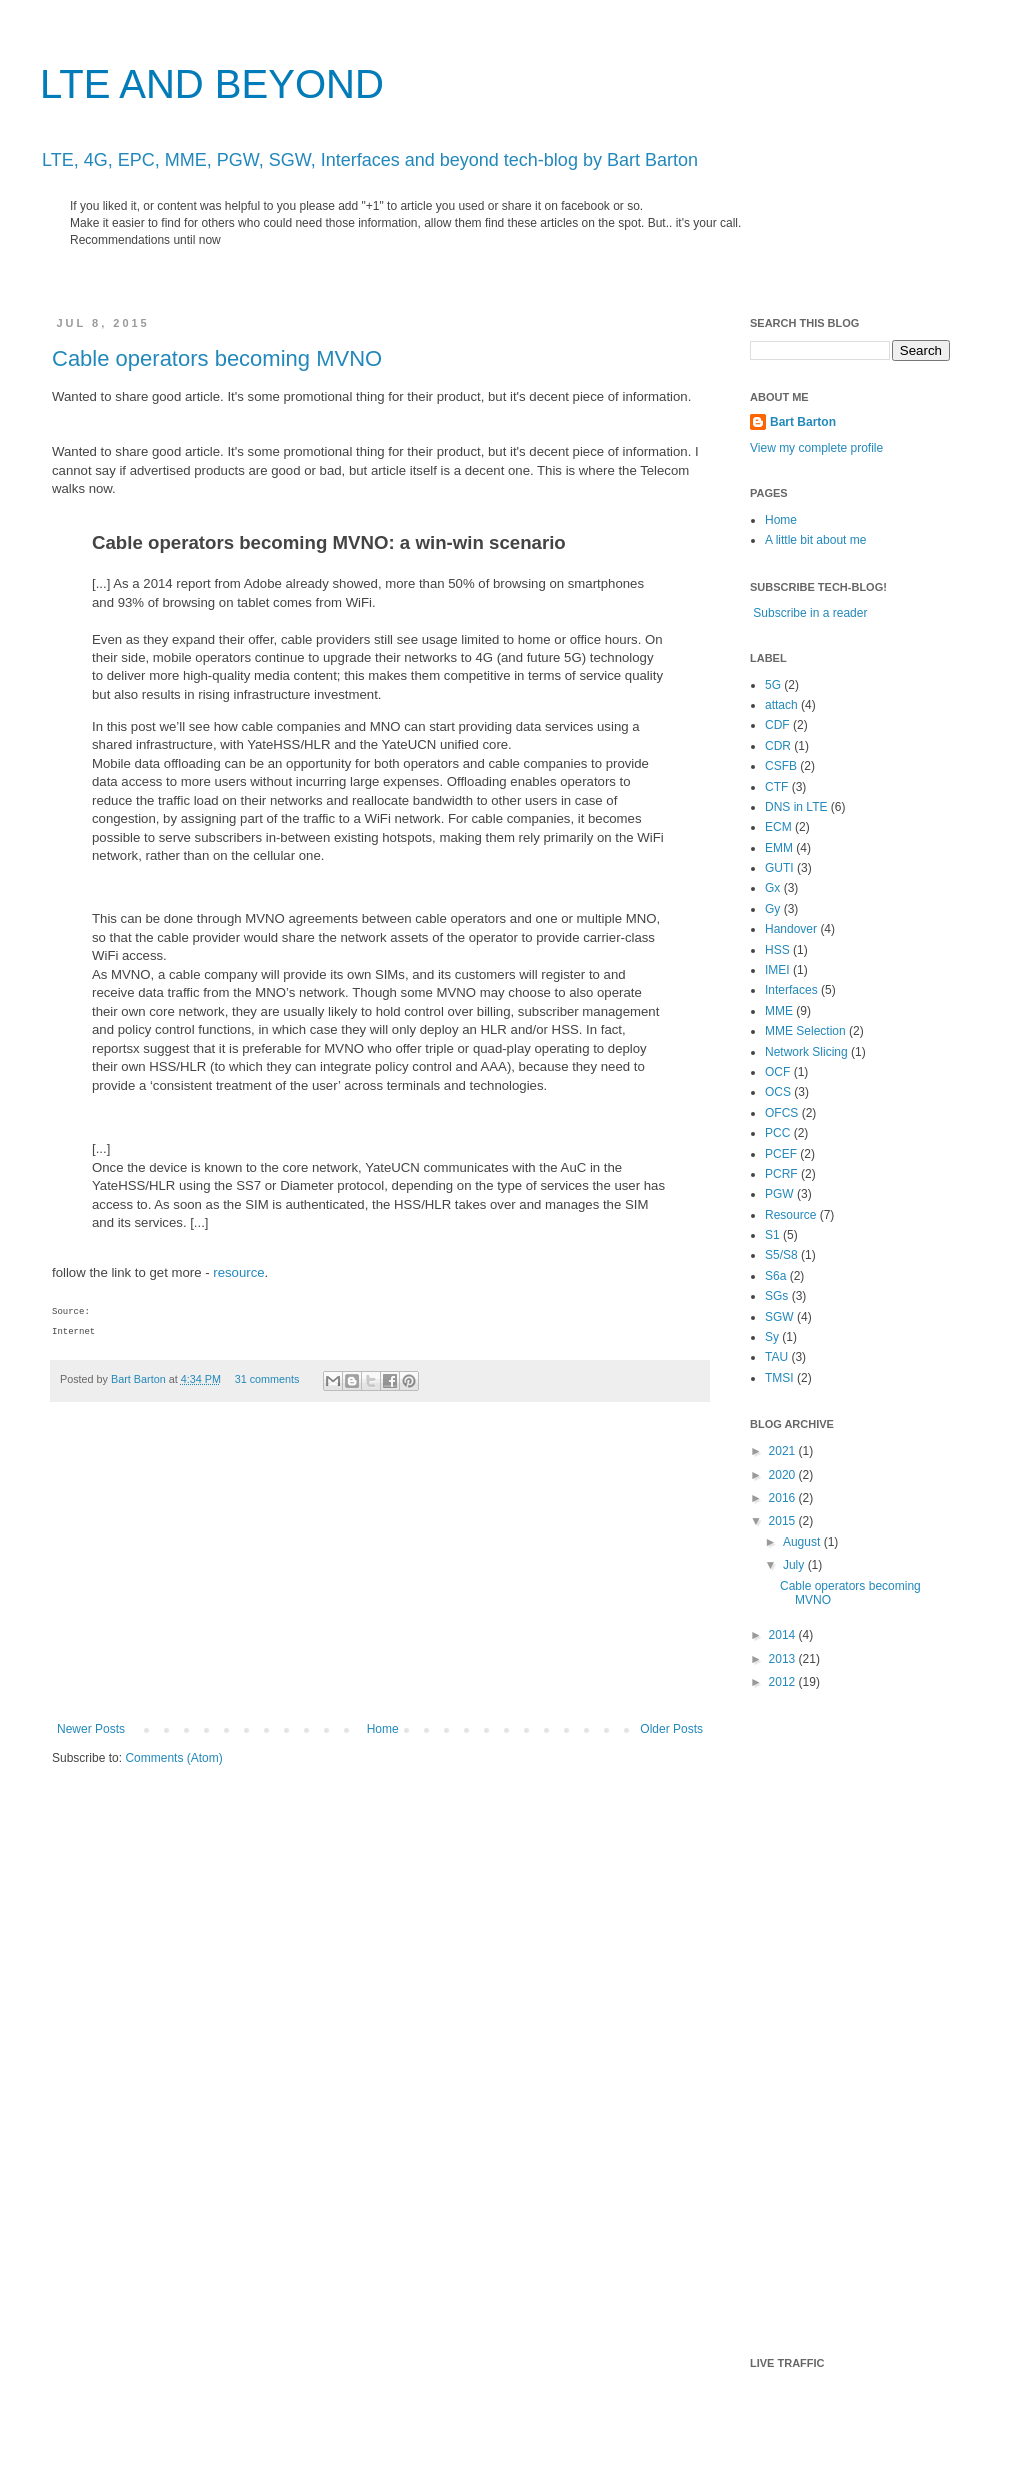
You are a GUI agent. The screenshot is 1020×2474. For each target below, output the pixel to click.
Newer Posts (91, 1729)
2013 (784, 1659)
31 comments (267, 1379)
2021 (784, 1451)
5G (773, 685)
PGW (779, 1194)
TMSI (779, 1378)
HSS (777, 950)
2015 (784, 1521)
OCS (778, 1092)
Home (383, 1729)
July (795, 1565)
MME (779, 1011)
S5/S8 (781, 1255)
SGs (776, 1296)
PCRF (781, 1174)
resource (238, 1272)
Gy (772, 909)
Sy (772, 1337)
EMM (779, 848)
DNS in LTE (796, 807)
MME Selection (805, 1031)
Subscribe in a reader (810, 613)
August (803, 1542)
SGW (779, 1317)
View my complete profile (816, 448)
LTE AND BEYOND (212, 84)
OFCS (781, 1113)
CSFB (781, 766)
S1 (772, 1235)
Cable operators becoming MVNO (217, 358)
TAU (776, 1357)
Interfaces (791, 990)
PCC (777, 1133)
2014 (784, 1635)
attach (781, 705)
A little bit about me (815, 540)
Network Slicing (806, 1052)
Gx (772, 888)
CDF (777, 725)
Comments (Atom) (173, 1758)
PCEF (781, 1154)
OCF (777, 1072)
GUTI (779, 868)
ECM (778, 827)
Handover (791, 929)
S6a (775, 1276)
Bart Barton (140, 1379)
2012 (784, 1682)
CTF (776, 787)
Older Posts (671, 1729)
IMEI (777, 970)
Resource (790, 1215)
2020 (784, 1475)
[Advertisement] (380, 1572)
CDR (778, 746)
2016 (784, 1498)
